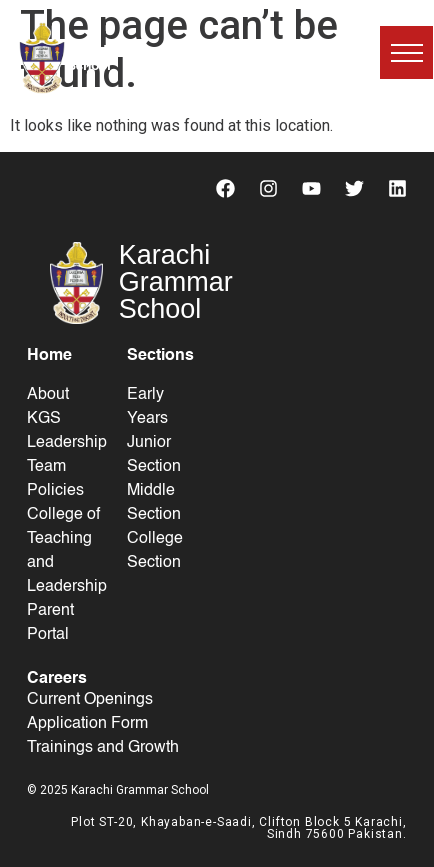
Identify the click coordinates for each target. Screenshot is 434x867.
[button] (406, 52)
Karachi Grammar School (122, 58)
